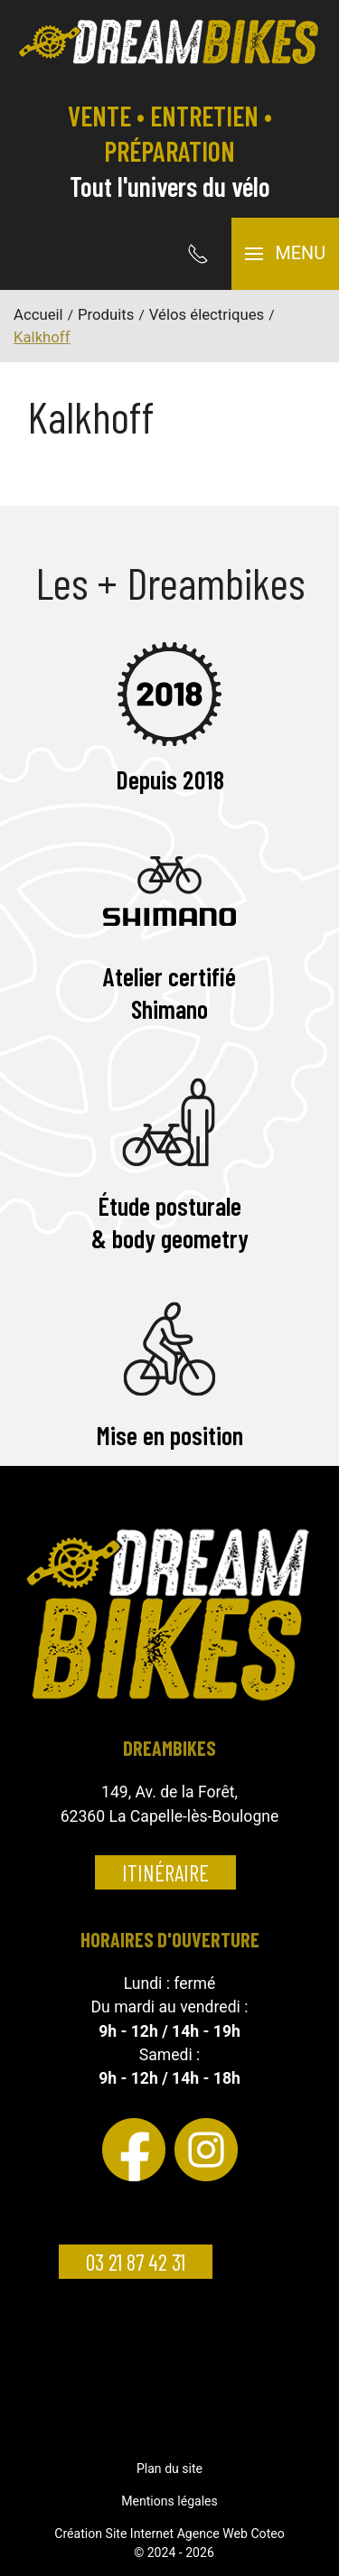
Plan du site (169, 2468)
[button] (285, 254)
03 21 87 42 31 (135, 2261)
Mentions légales (169, 2501)
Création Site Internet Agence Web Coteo (169, 2533)
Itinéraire (165, 1872)
